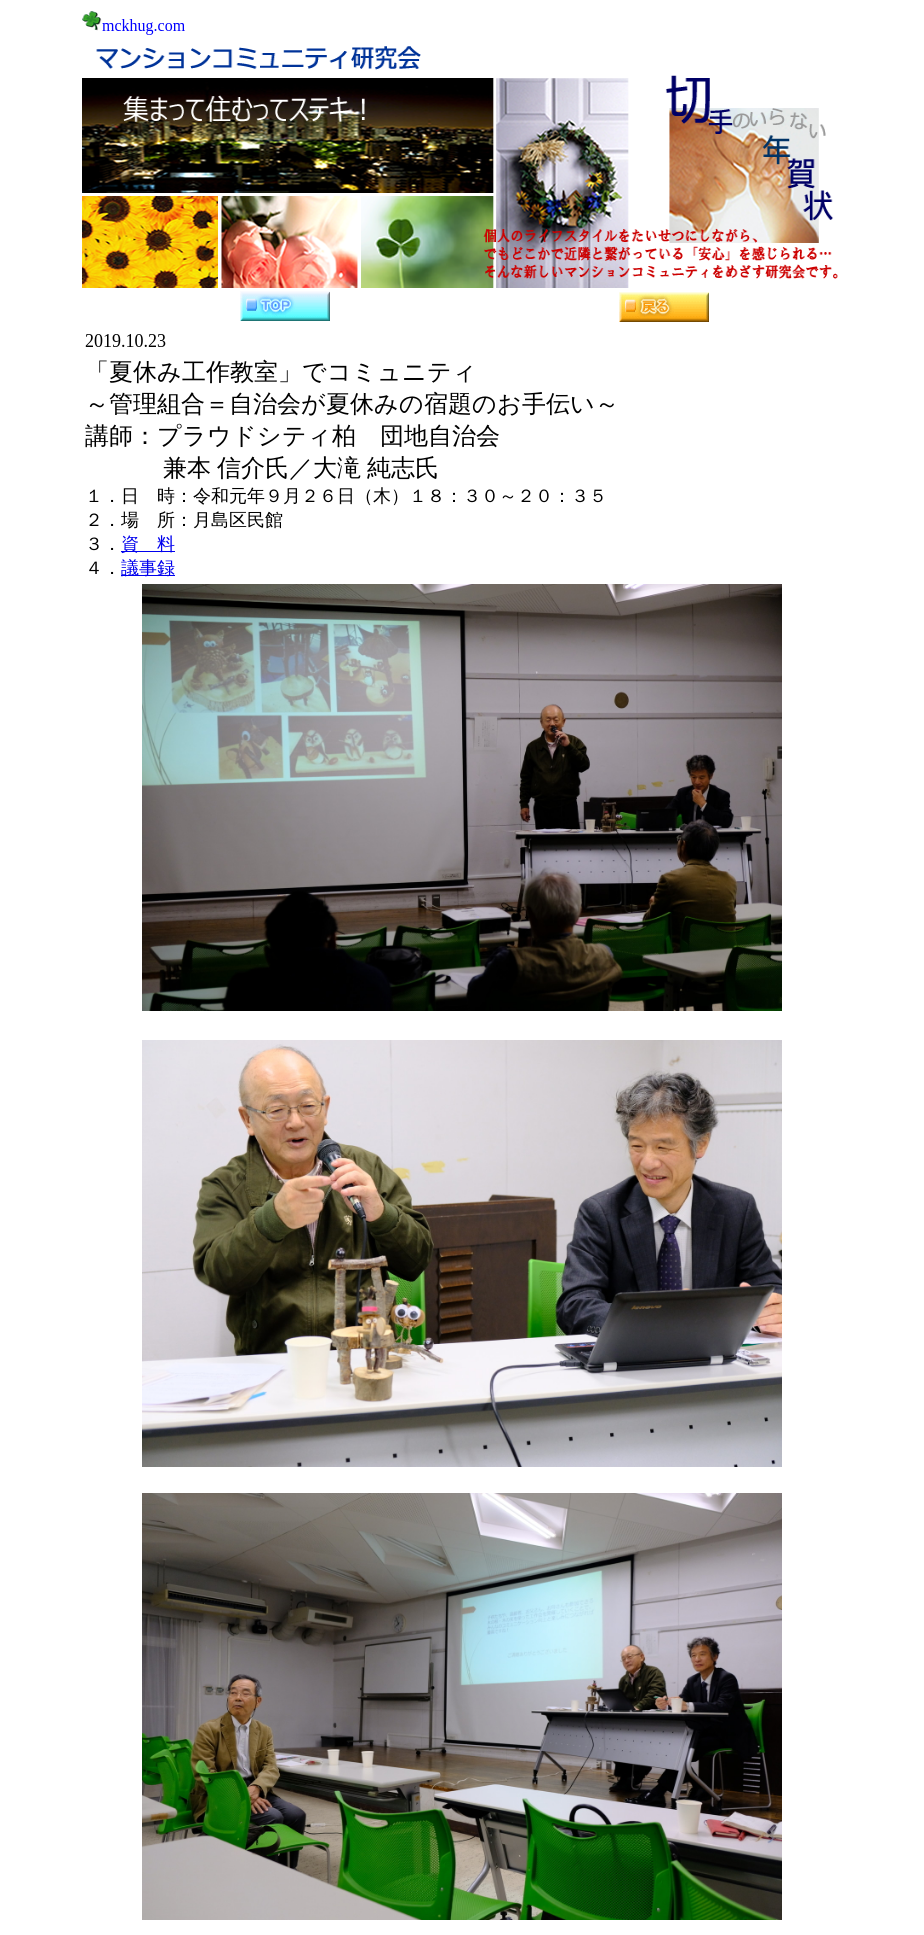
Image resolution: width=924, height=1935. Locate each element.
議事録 (148, 568)
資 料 (148, 544)
